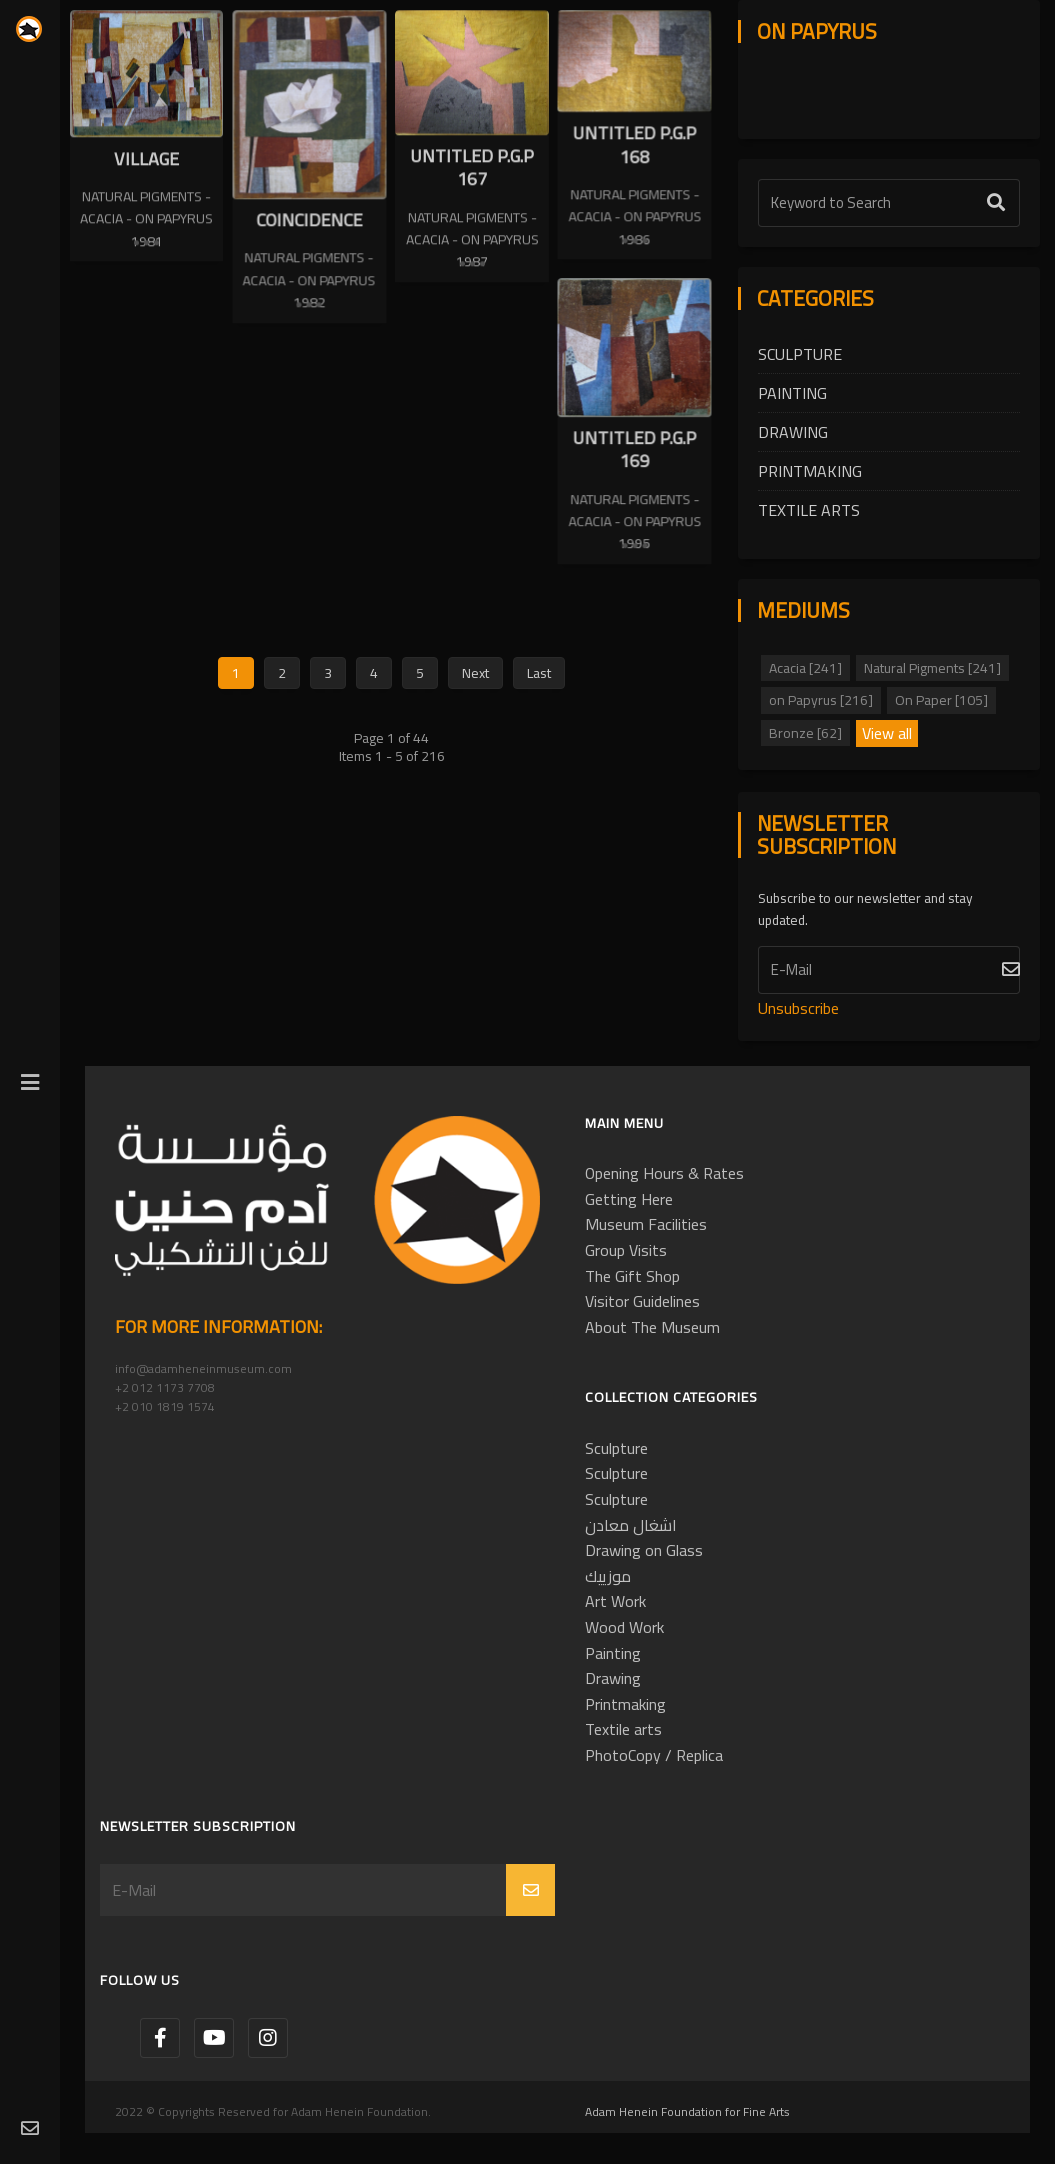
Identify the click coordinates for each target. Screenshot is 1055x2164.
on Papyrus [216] (821, 700)
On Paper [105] (941, 700)
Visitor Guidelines (642, 1301)
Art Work (615, 1601)
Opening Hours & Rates (664, 1173)
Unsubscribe (798, 1008)
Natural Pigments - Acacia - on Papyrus (146, 207)
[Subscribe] (889, 970)
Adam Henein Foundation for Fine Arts (687, 2111)
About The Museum (652, 1327)
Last (539, 690)
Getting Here (629, 1199)
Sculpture (800, 354)
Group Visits (626, 1250)
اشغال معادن (631, 1525)
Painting (792, 393)
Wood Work (624, 1627)
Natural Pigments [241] (932, 668)
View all (887, 734)
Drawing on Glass (644, 1550)
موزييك (608, 1576)
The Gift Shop (632, 1276)
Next (475, 690)
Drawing (793, 432)
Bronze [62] (805, 733)
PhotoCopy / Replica (654, 1755)
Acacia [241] (805, 668)
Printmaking (810, 471)
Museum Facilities (646, 1224)
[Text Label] (889, 203)
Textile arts (809, 510)
